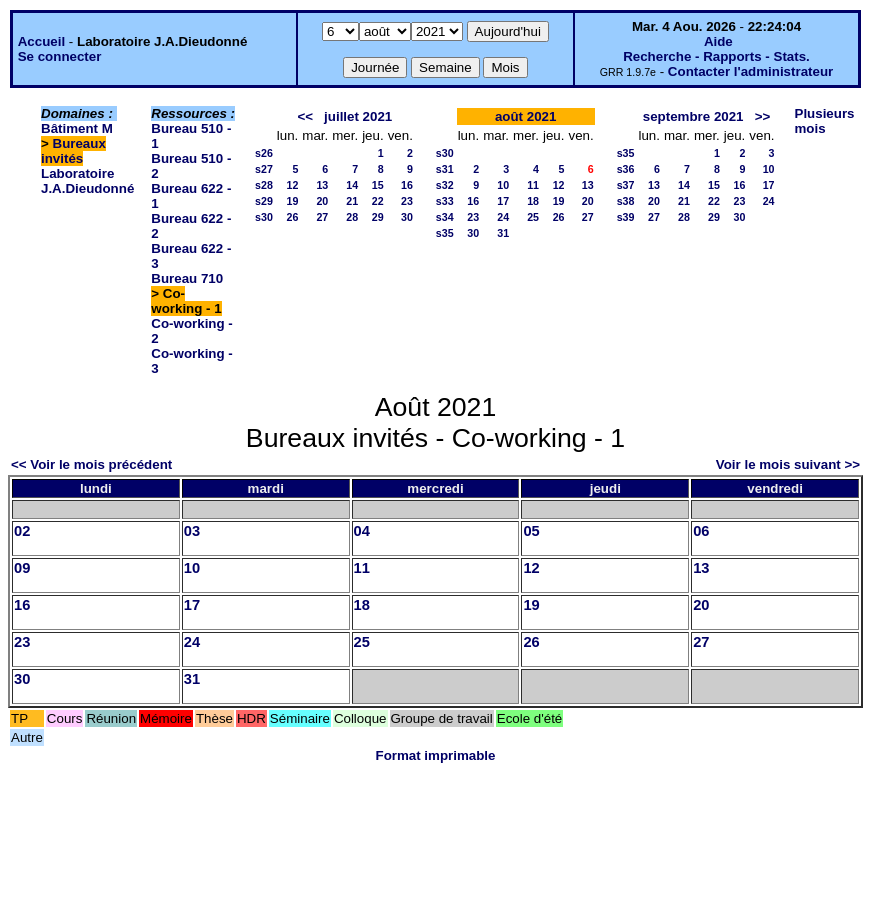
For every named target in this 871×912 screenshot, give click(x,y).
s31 (445, 169)
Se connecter (60, 56)
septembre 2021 (693, 116)
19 (292, 201)
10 (503, 185)
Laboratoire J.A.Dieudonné (87, 181)
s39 (626, 217)
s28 (264, 185)
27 (322, 217)
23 (407, 201)
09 (22, 568)
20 (322, 201)
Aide (718, 41)
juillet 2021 (358, 116)
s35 (445, 233)
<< (305, 116)
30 (407, 217)
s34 (445, 217)
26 (292, 217)
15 (378, 185)
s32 (445, 185)
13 (322, 185)
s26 (264, 153)
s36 (626, 169)
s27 (264, 169)
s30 (264, 217)
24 (503, 217)
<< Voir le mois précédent (91, 464)
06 (701, 531)
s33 (445, 201)
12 (292, 185)
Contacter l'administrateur (750, 71)
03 (192, 531)
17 (503, 201)
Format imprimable (436, 755)
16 (407, 185)
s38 (626, 201)
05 (531, 531)
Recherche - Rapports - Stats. (716, 56)
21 (352, 201)
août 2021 (526, 116)
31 (503, 233)
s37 (626, 185)
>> (763, 116)
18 (533, 201)
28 (352, 217)
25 (533, 217)
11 (533, 185)
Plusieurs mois (825, 121)
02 (22, 531)
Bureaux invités (73, 151)
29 (378, 217)
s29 (264, 201)
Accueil (41, 41)
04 (362, 531)
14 (352, 185)
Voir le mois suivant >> (788, 464)
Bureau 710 (187, 278)
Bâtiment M (77, 128)
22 (378, 201)
